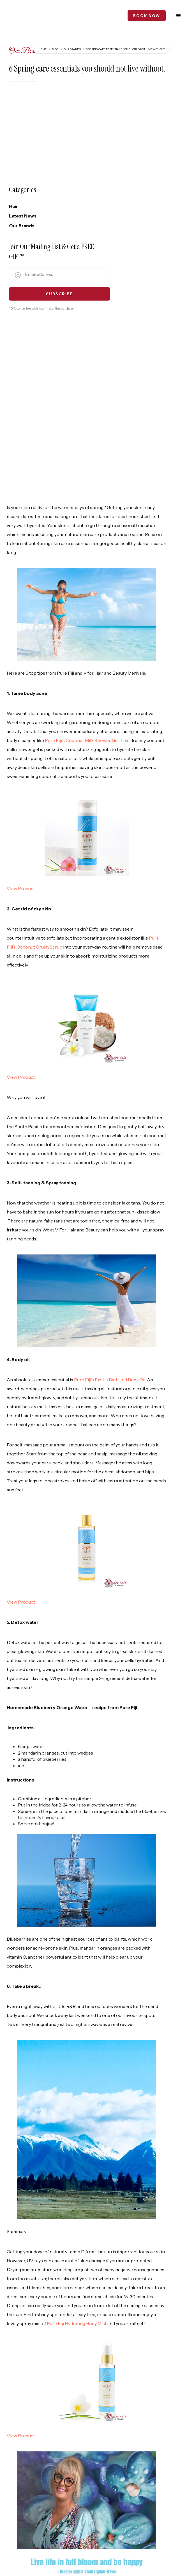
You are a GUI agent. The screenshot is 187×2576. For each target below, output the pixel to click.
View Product (21, 716)
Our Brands (72, 45)
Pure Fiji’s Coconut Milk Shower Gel (70, 568)
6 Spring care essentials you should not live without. (125, 45)
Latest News (22, 212)
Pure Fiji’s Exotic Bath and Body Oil (109, 1198)
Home (43, 45)
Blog (55, 45)
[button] (178, 14)
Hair (13, 203)
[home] (28, 14)
